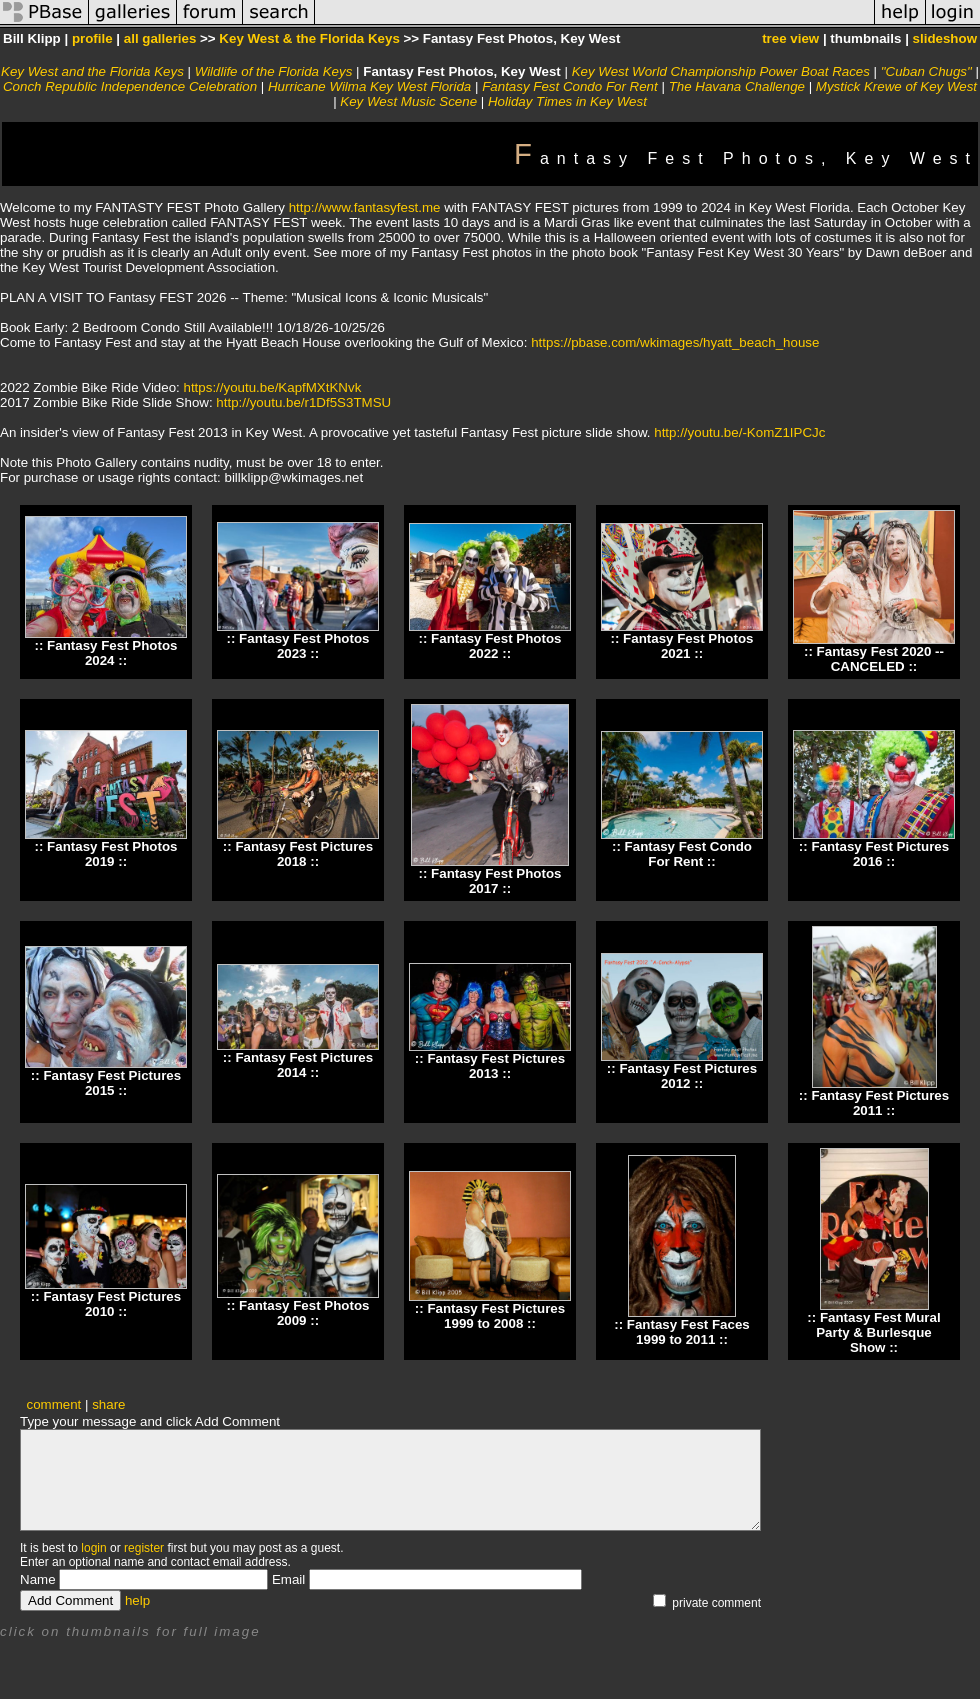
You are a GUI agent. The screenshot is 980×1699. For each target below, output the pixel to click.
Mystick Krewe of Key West (896, 86)
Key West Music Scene (408, 101)
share (108, 1404)
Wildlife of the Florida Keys (274, 71)
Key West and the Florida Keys (92, 71)
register (144, 1548)
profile (92, 38)
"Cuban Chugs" (928, 71)
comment (54, 1404)
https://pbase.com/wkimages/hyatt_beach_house (675, 342)
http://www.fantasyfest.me (365, 207)
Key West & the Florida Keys (309, 38)
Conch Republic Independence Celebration (130, 86)
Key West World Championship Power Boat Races (721, 71)
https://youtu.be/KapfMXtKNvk (273, 387)
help (137, 1600)
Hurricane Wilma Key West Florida (369, 86)
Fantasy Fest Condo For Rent (570, 86)
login (93, 1548)
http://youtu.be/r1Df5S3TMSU (303, 402)
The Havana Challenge (737, 86)
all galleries (160, 38)
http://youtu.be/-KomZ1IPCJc (739, 432)
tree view (790, 38)
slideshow (945, 38)
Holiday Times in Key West (567, 101)
